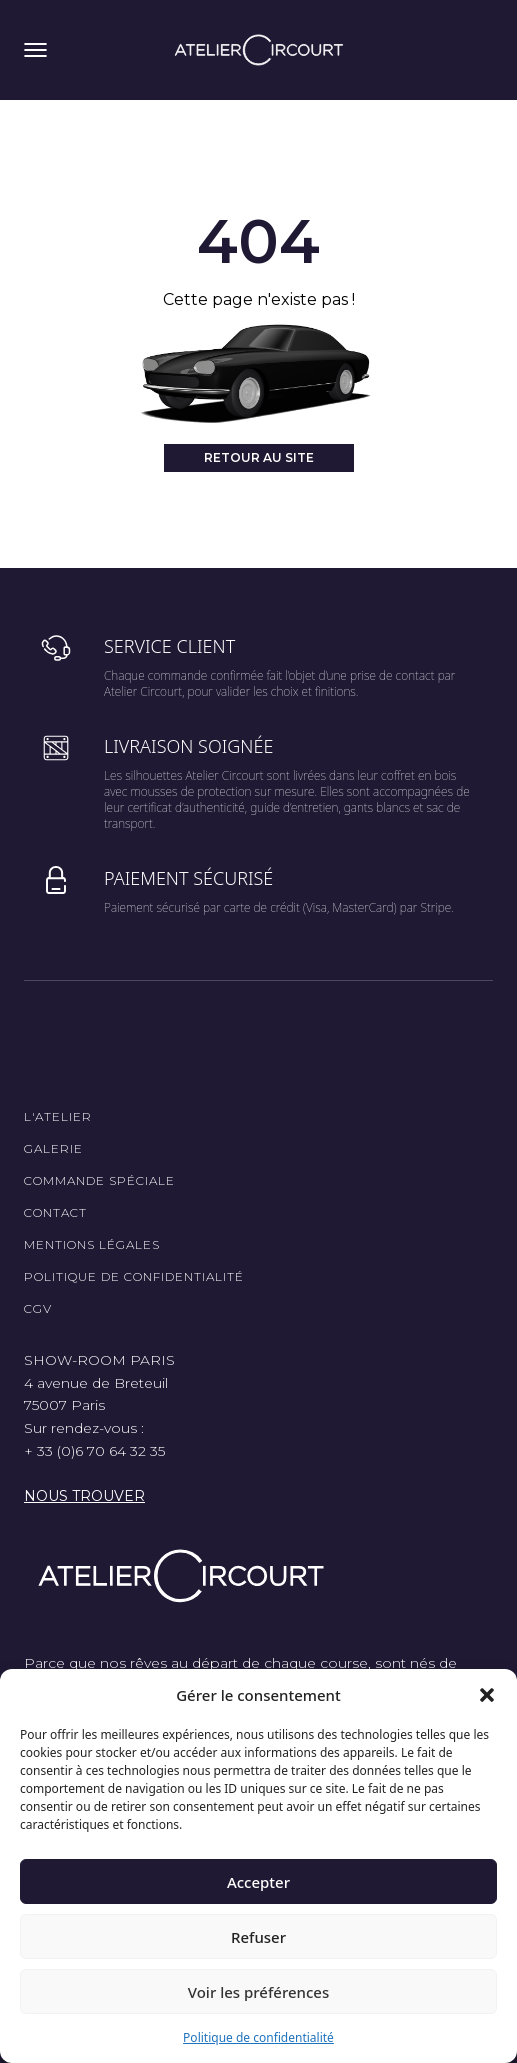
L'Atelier (58, 1116)
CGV (38, 1308)
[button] (487, 1695)
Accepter (258, 1882)
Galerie (53, 1148)
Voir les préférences (258, 1992)
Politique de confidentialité (258, 2037)
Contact (55, 1212)
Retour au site (259, 457)
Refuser (258, 1937)
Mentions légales (92, 1244)
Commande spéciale (99, 1180)
